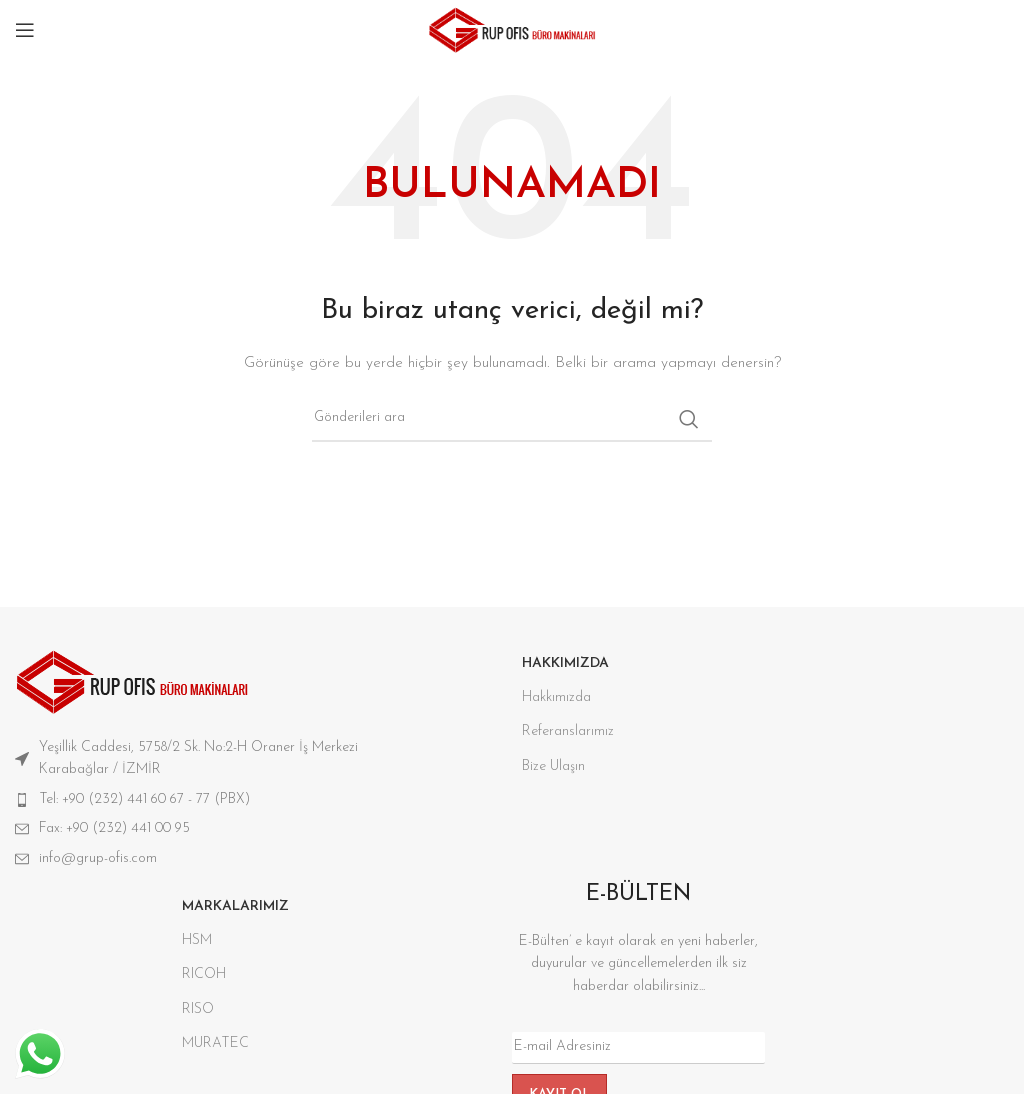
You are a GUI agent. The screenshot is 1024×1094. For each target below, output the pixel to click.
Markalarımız (235, 906)
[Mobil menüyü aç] (25, 30)
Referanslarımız (568, 731)
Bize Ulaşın (553, 766)
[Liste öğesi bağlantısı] (220, 800)
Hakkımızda (556, 697)
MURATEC (215, 1043)
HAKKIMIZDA (565, 663)
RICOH (204, 974)
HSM (197, 940)
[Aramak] (512, 419)
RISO (198, 1009)
